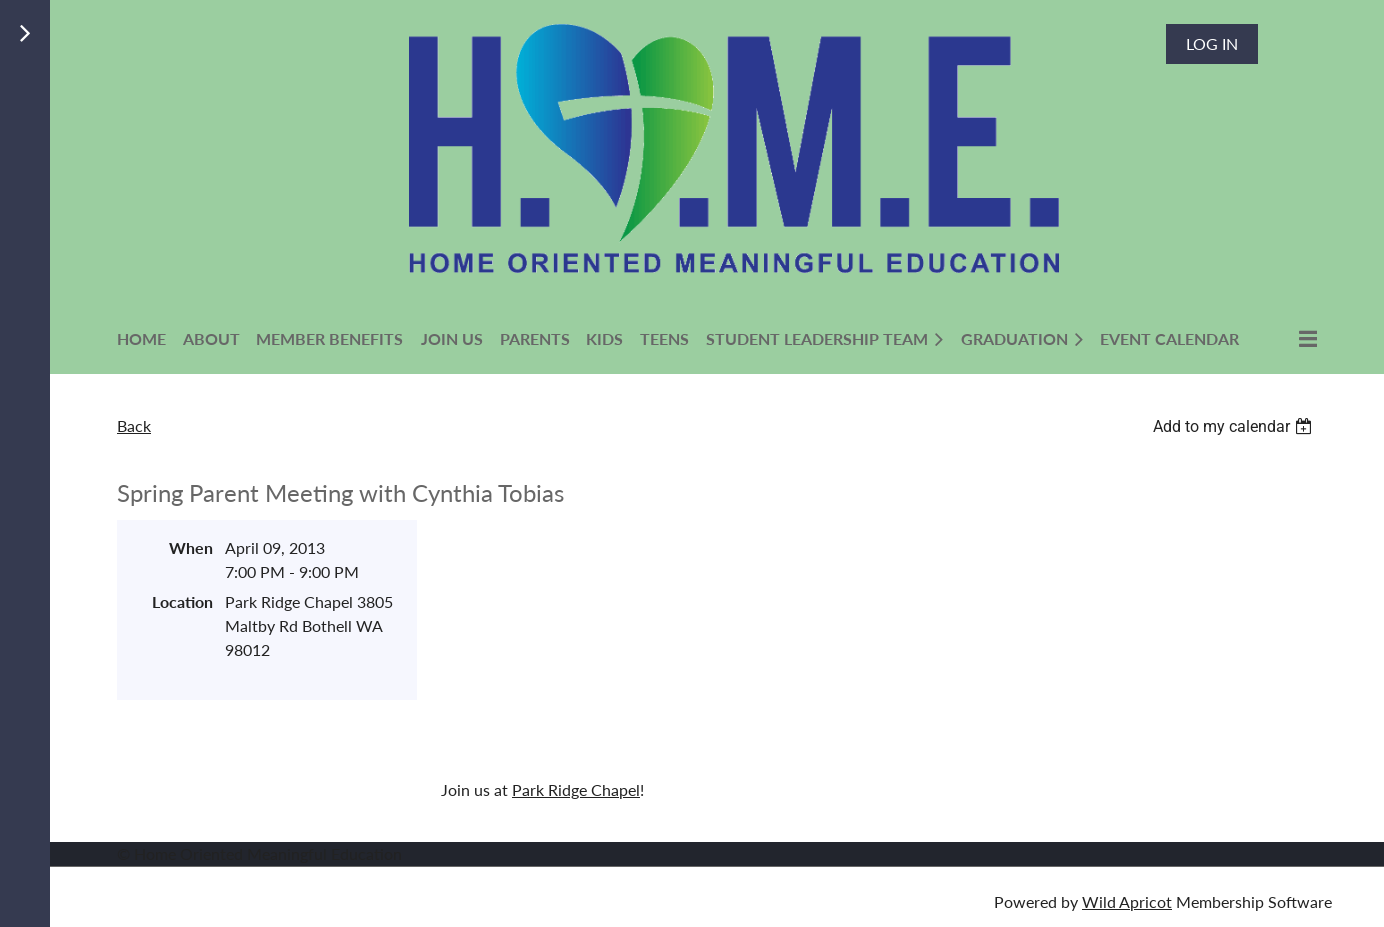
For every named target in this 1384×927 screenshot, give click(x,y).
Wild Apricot (1127, 901)
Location (182, 601)
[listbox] (1235, 426)
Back (134, 425)
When (191, 547)
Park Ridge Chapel (576, 789)
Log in (1212, 43)
